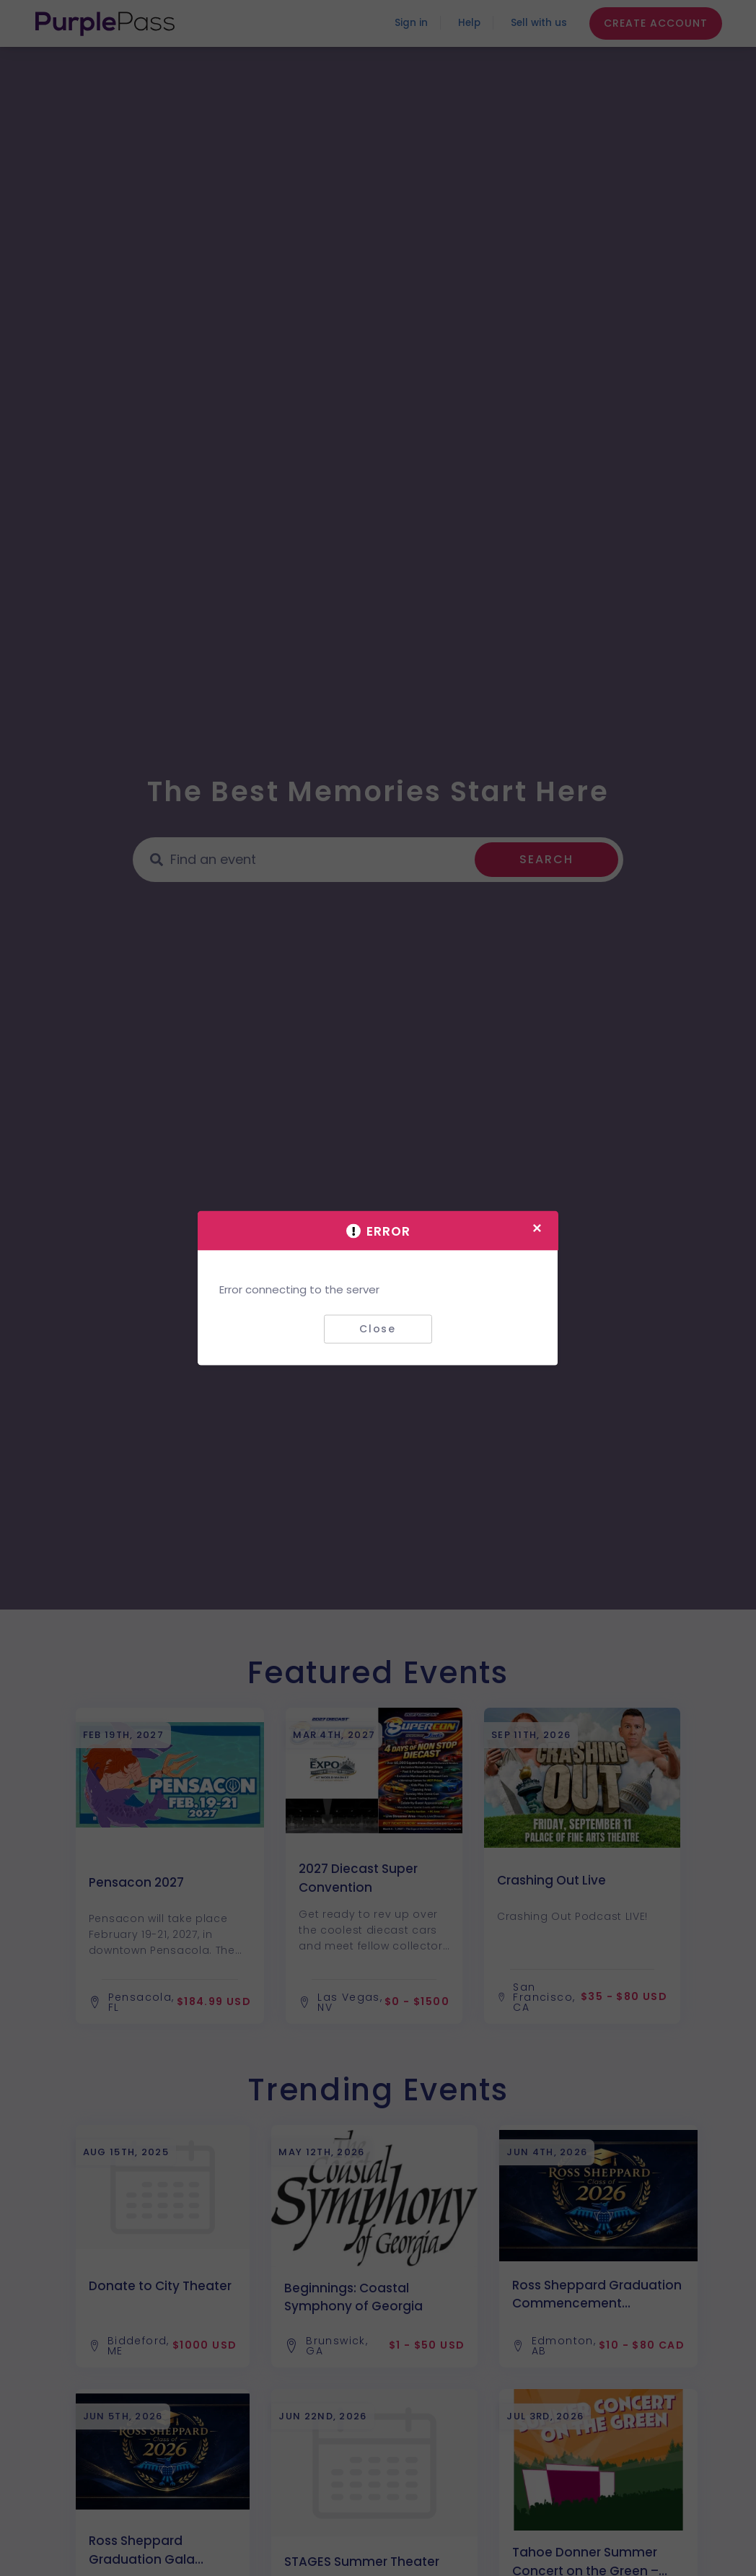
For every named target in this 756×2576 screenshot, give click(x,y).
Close (377, 1329)
